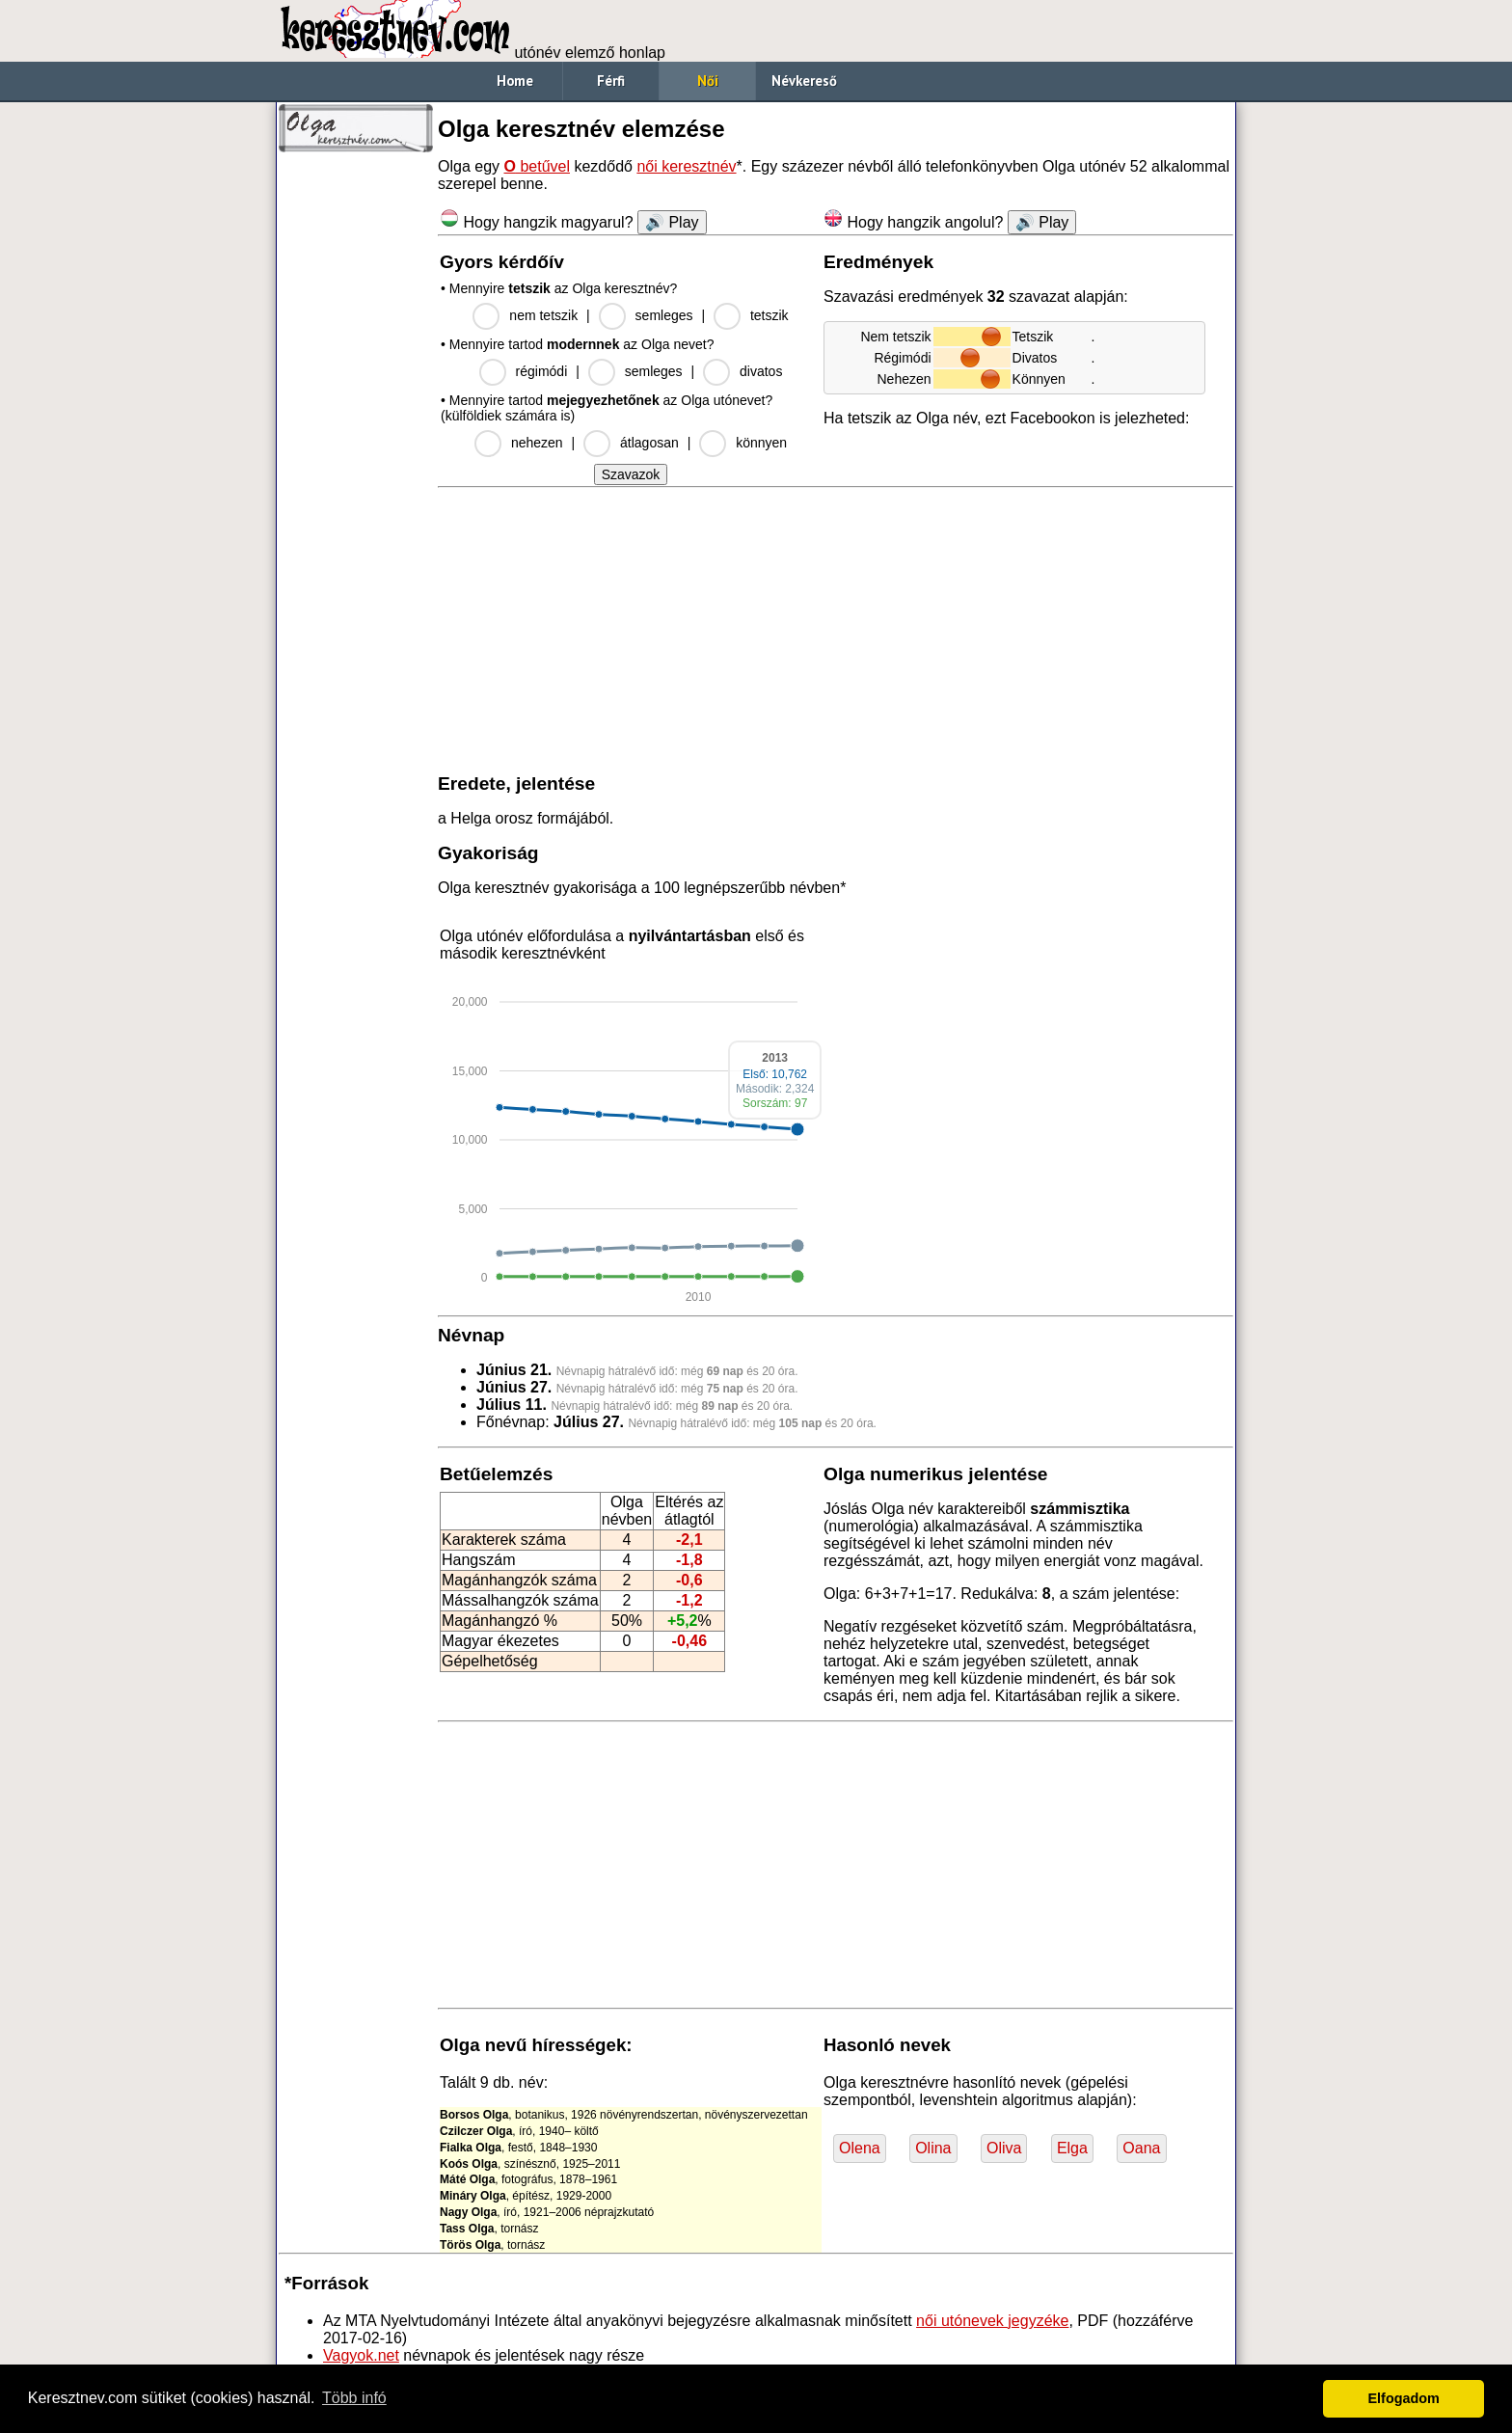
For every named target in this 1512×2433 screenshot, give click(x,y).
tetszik (769, 315)
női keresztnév (686, 166)
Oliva (1003, 2148)
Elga (1072, 2148)
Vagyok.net (361, 2355)
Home (515, 80)
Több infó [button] (354, 2398)
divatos (761, 371)
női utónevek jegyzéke (992, 2320)
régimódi (542, 371)
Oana (1141, 2148)
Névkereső (804, 80)
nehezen (537, 442)
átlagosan (649, 442)
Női (707, 80)
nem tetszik (543, 315)
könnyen (761, 442)
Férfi (611, 80)
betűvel (536, 166)
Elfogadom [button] (1404, 2398)
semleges (664, 315)
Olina (933, 2148)
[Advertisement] (356, 453)
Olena (859, 2148)
